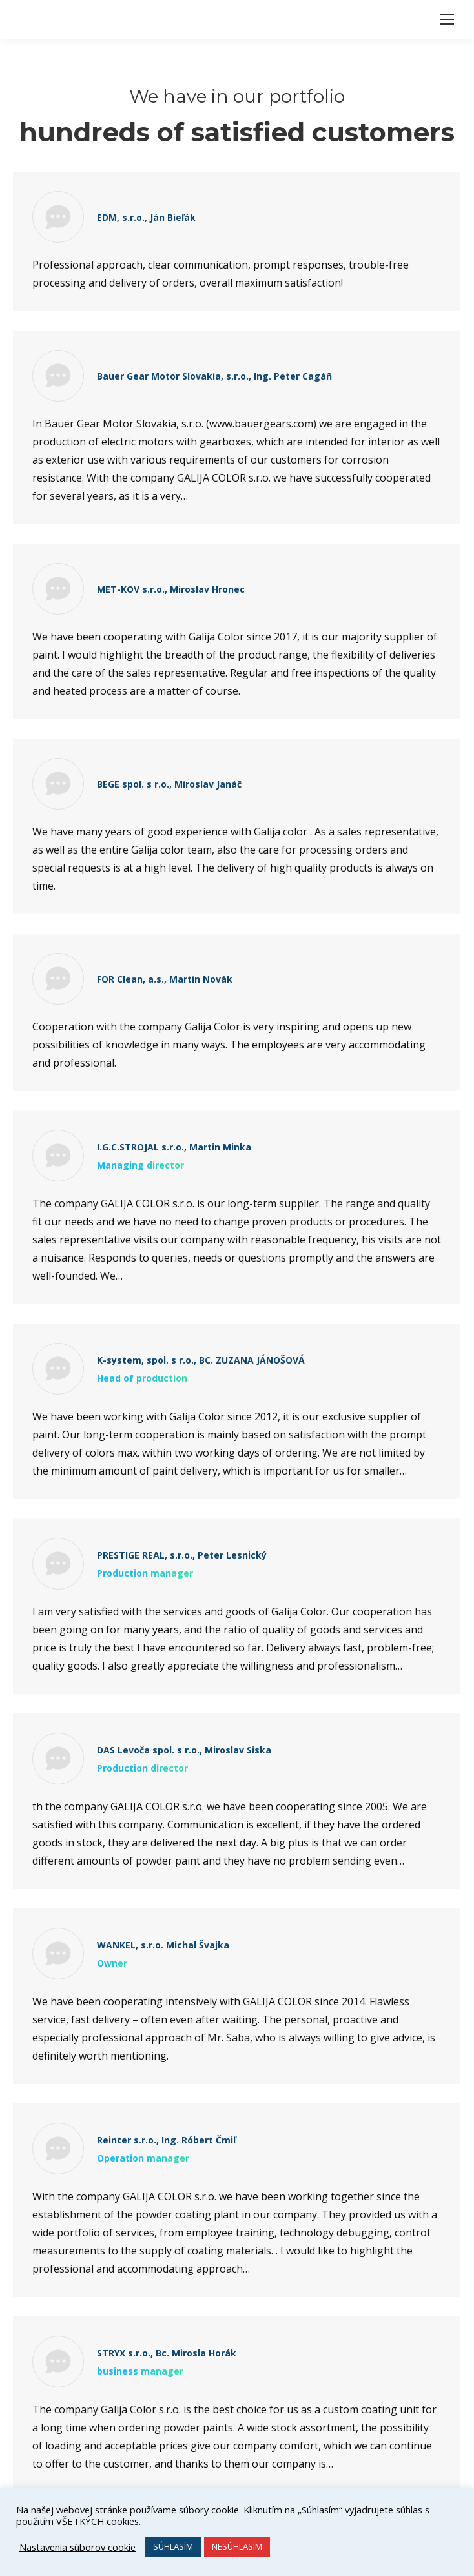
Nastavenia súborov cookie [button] (77, 2547)
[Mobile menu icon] (446, 19)
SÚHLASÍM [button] (173, 2546)
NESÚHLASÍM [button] (237, 2546)
